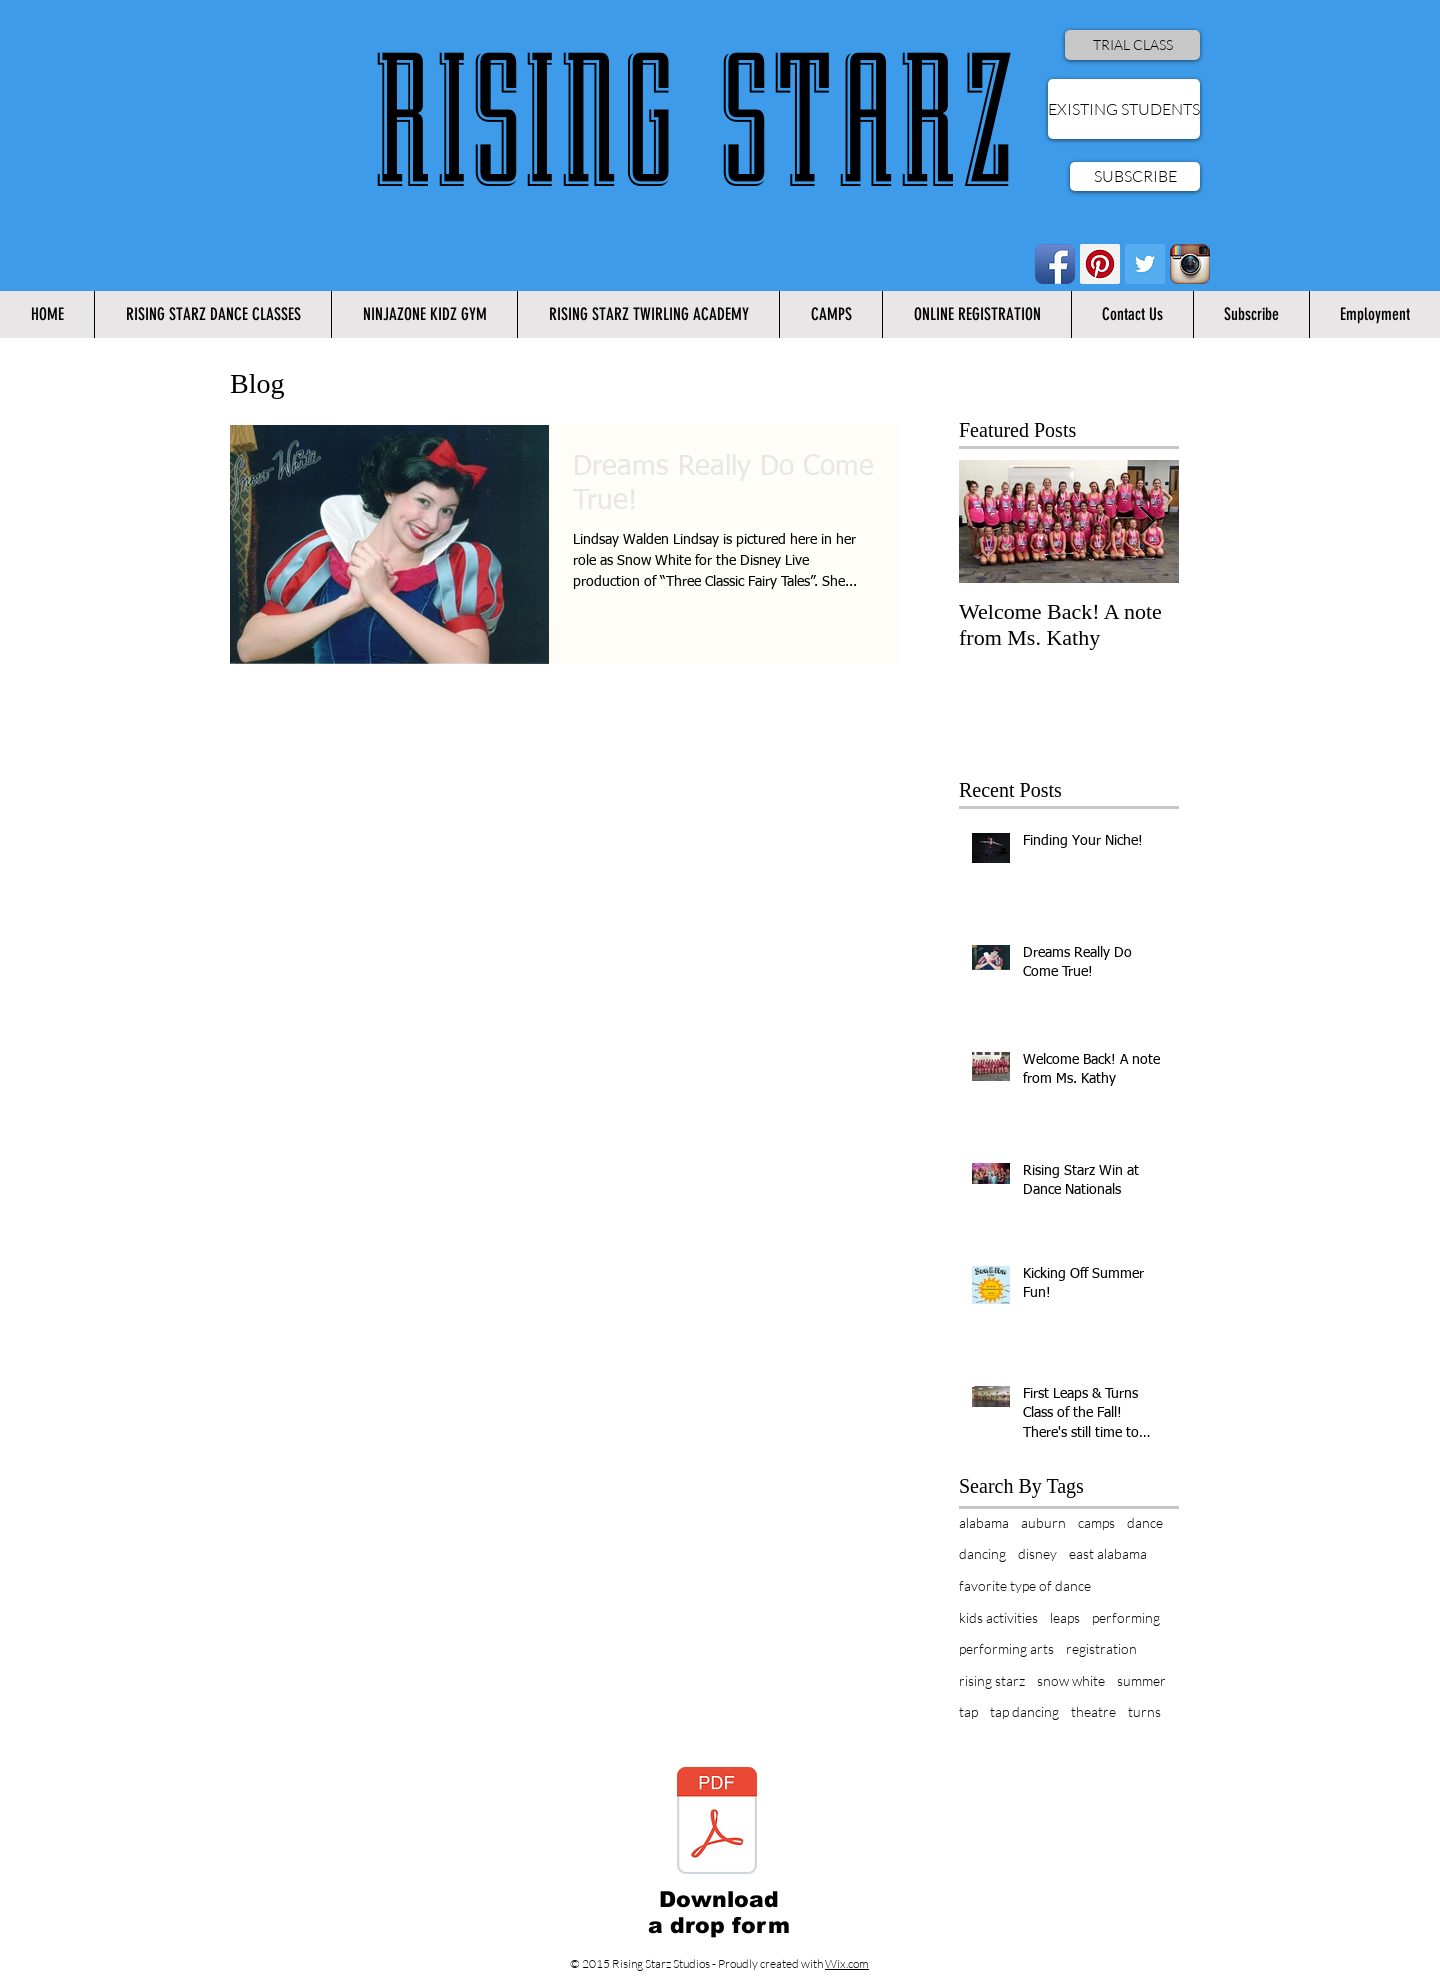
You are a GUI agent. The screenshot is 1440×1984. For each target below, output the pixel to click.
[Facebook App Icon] (1055, 264)
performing (1126, 1617)
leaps (1065, 1617)
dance (1145, 1522)
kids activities (998, 1617)
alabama (984, 1522)
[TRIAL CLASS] (1132, 45)
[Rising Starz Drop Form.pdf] (717, 1823)
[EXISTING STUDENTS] (1124, 109)
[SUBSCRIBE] (1135, 176)
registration (1101, 1648)
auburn (1043, 1522)
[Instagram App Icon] (1190, 264)
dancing (982, 1553)
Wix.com (847, 1963)
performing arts (1006, 1648)
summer (1141, 1680)
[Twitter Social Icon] (1145, 264)
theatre (1093, 1711)
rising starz (992, 1680)
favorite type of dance (1025, 1585)
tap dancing (1024, 1711)
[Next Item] (1147, 521)
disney (1037, 1553)
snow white (1071, 1680)
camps (1096, 1522)
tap (968, 1711)
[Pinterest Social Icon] (1100, 264)
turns (1144, 1711)
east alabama (1108, 1553)
